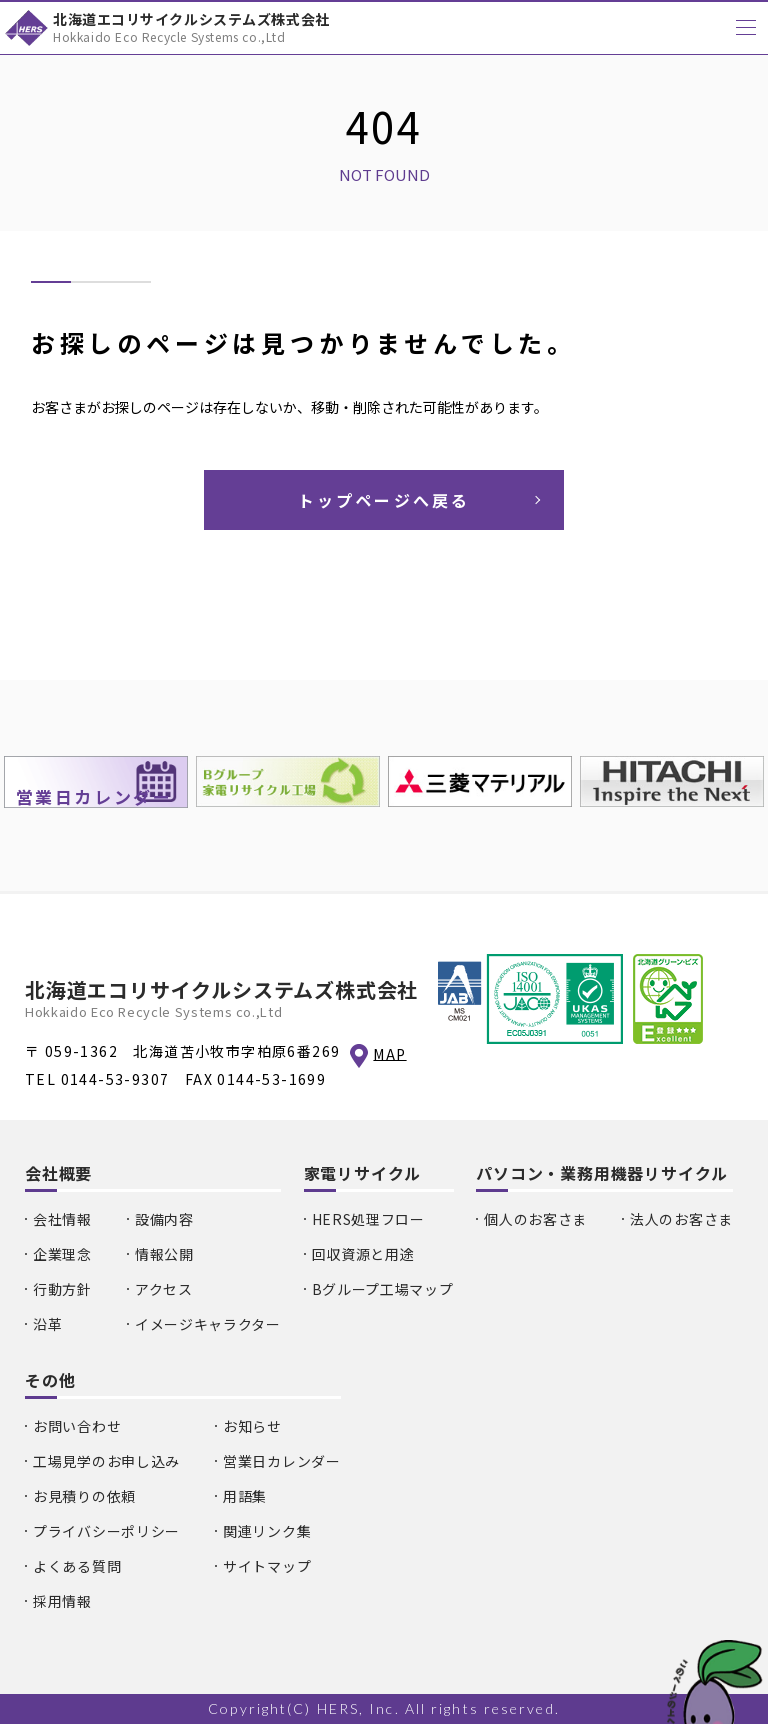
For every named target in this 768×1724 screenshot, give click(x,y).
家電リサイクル (363, 1173)
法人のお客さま (681, 1219)
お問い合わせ (77, 1426)
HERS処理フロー (368, 1219)
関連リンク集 (267, 1531)
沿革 (47, 1324)
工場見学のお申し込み (106, 1461)
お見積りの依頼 (84, 1496)
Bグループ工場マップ (383, 1289)
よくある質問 (77, 1566)
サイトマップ (267, 1566)
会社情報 (62, 1219)
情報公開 (164, 1254)
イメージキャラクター (208, 1324)
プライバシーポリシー (106, 1531)
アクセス (164, 1289)
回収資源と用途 (363, 1254)
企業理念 (62, 1254)
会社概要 (58, 1173)
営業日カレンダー (282, 1461)
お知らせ (252, 1426)
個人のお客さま (535, 1219)
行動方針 (62, 1289)
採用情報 (62, 1601)
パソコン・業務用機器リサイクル (602, 1173)
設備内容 (164, 1219)
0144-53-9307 (115, 1079)
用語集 (245, 1496)
